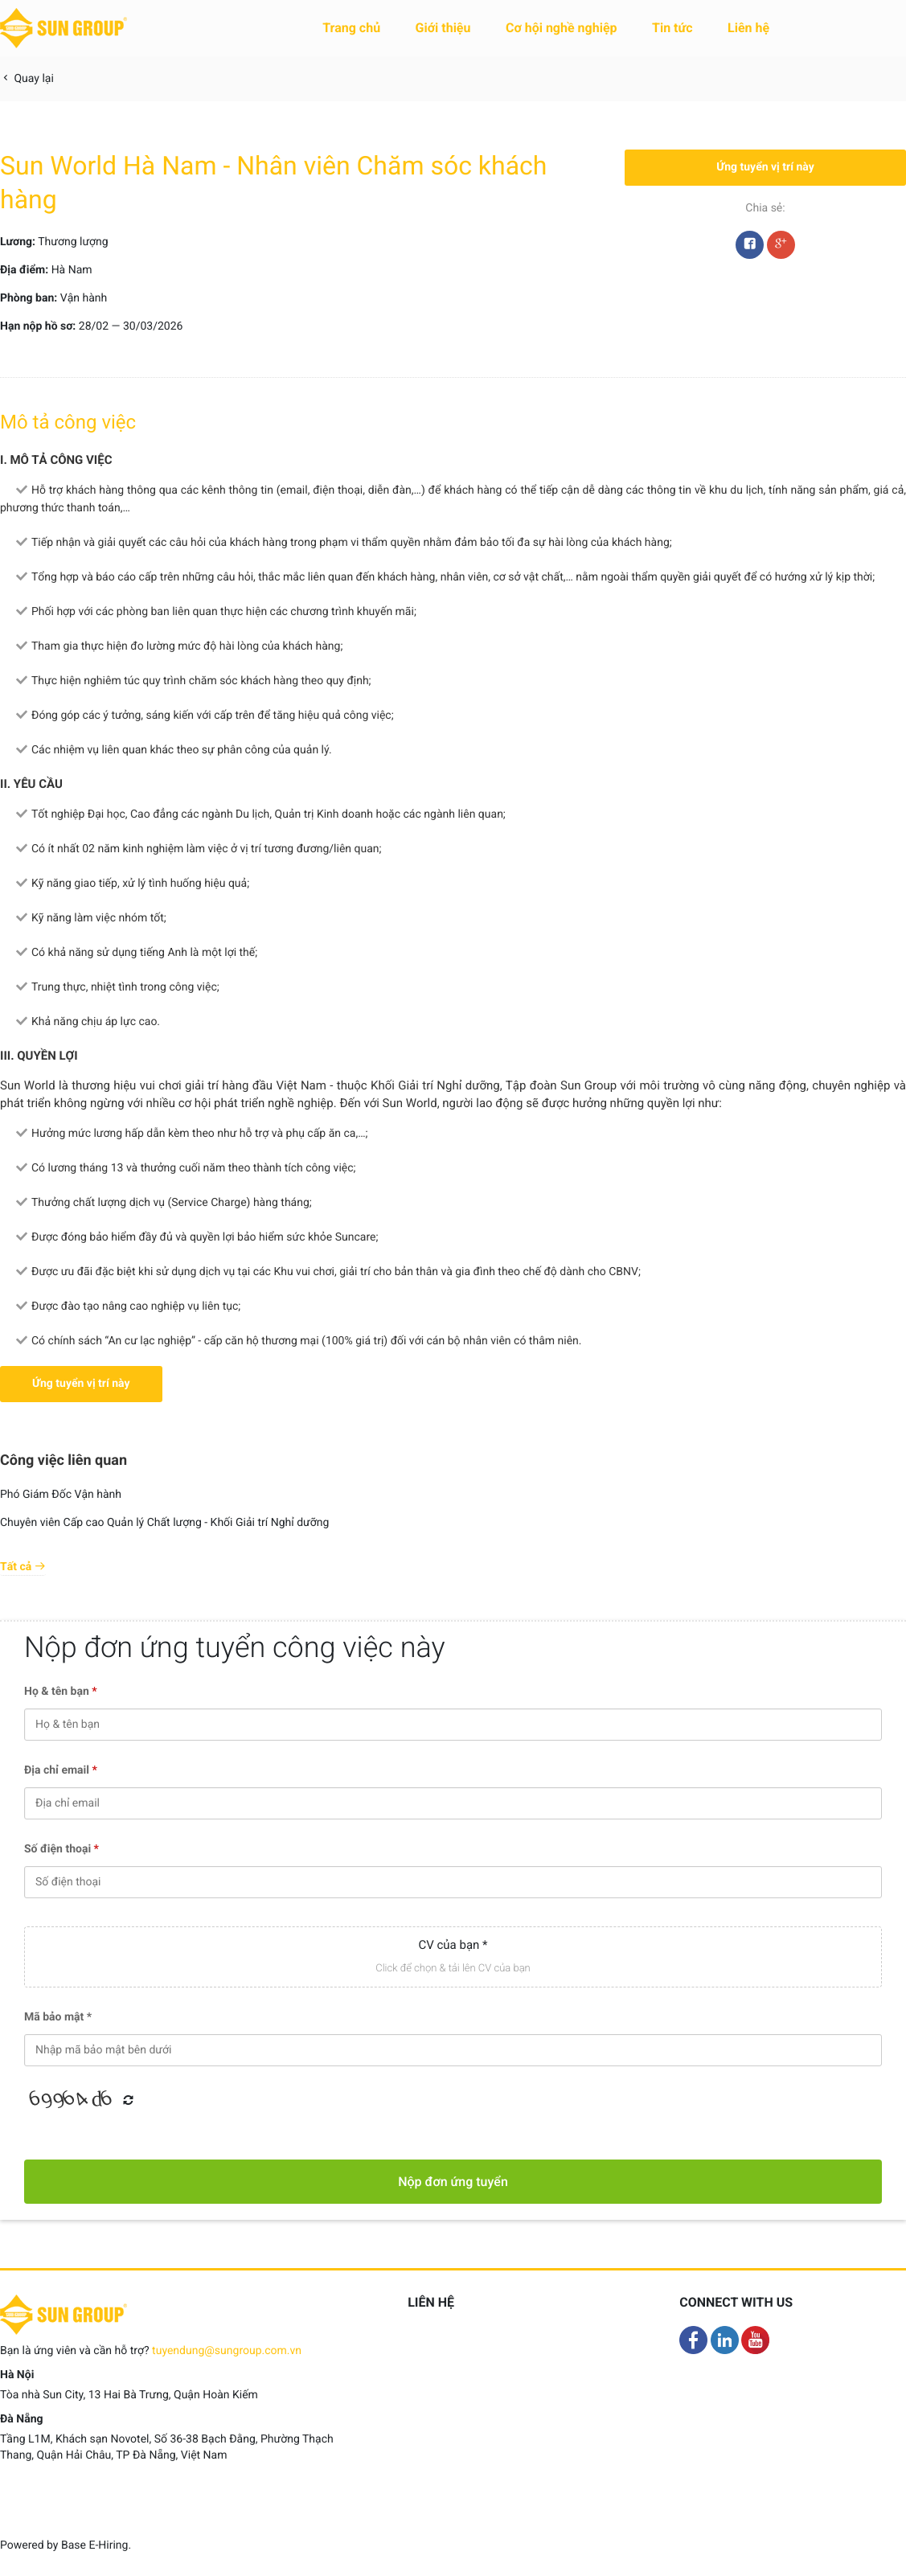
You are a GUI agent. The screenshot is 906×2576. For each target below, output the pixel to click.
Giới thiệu (443, 27)
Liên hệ (748, 27)
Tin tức (672, 27)
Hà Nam (71, 270)
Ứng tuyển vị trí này (765, 167)
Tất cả (23, 1567)
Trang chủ (351, 27)
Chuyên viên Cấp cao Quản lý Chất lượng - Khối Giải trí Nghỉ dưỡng (164, 1522)
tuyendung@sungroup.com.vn (226, 2350)
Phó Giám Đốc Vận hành (60, 1494)
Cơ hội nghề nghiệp (561, 27)
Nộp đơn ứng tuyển (453, 2181)
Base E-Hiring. (96, 2545)
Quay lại (27, 78)
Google (781, 248)
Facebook (749, 248)
